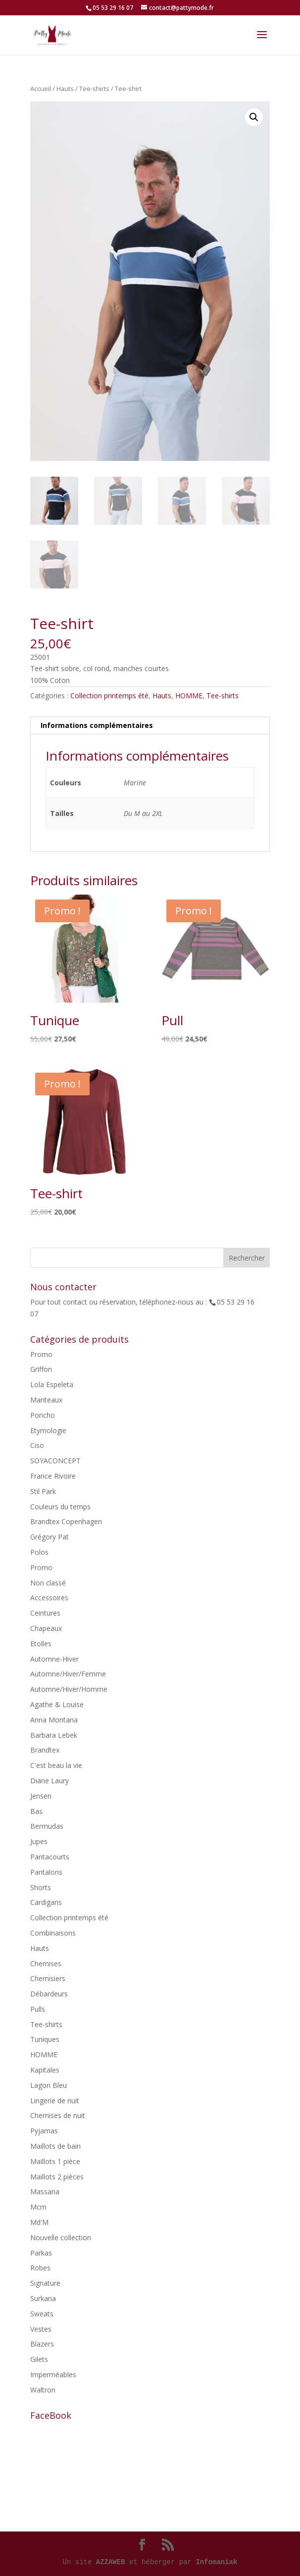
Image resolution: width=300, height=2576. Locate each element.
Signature (45, 2283)
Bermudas (46, 1826)
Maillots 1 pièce (55, 2161)
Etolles (40, 1643)
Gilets (39, 2359)
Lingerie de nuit (54, 2100)
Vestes (40, 2329)
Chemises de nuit (57, 2115)
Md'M (39, 2222)
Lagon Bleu (48, 2085)
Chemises (45, 1963)
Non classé (48, 1582)
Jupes (39, 1841)
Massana (44, 2191)
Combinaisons (53, 1933)
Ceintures (45, 1613)
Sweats (41, 2313)
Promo (41, 1354)
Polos (39, 1552)
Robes (40, 2267)
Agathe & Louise (57, 1704)
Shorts (40, 1887)
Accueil (40, 88)
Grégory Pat (49, 1536)
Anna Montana (54, 1719)
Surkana (43, 2298)
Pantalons (46, 1872)
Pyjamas (44, 2130)
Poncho (42, 1415)
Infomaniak (216, 2562)
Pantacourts (49, 1856)
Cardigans (46, 1902)
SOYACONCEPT (55, 1460)
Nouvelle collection (60, 2237)
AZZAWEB (110, 2562)
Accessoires (49, 1597)
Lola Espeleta (51, 1384)
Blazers (42, 2344)
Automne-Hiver (54, 1659)
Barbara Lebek (53, 1735)
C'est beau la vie (56, 1765)
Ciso (37, 1445)
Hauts (65, 88)
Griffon (41, 1369)
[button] (254, 117)
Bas (36, 1811)
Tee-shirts (94, 88)
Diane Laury (49, 1780)
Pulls (37, 2009)
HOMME (188, 695)
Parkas (41, 2253)
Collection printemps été (109, 695)
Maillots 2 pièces (57, 2176)
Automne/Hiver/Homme (68, 1689)
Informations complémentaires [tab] (97, 725)
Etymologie (48, 1430)
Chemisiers (47, 1978)
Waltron (42, 2390)
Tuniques (44, 2039)
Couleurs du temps (60, 1506)
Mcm (38, 2207)
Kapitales (44, 2070)
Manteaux (46, 1399)
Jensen (40, 1796)
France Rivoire (53, 1476)
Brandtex (44, 1750)
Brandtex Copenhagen (66, 1521)
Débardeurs (49, 1993)
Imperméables (53, 2374)
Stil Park (43, 1491)
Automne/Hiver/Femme (68, 1673)
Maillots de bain (55, 2146)
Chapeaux (46, 1628)
